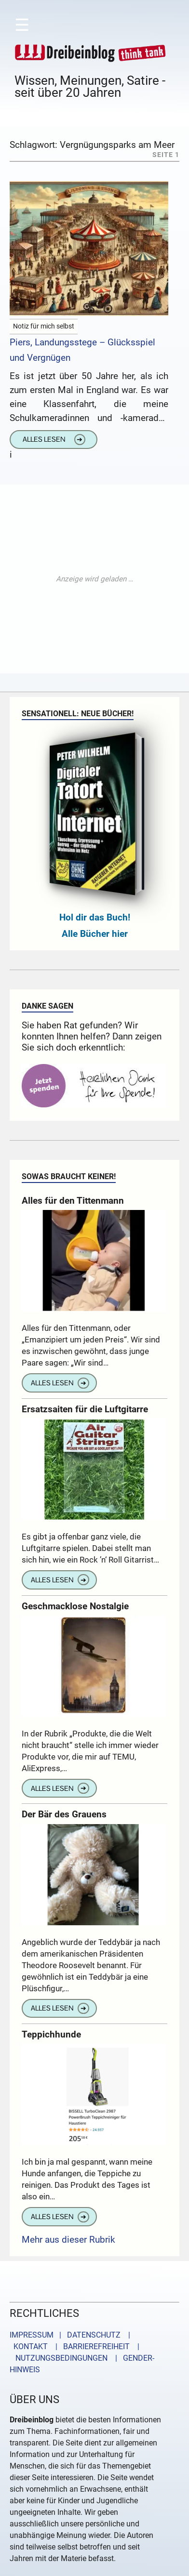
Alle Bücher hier (95, 933)
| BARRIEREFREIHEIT (90, 2346)
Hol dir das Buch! (94, 917)
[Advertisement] (94, 579)
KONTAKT (29, 2346)
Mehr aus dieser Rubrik (68, 2239)
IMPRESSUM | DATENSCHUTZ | (72, 2334)
